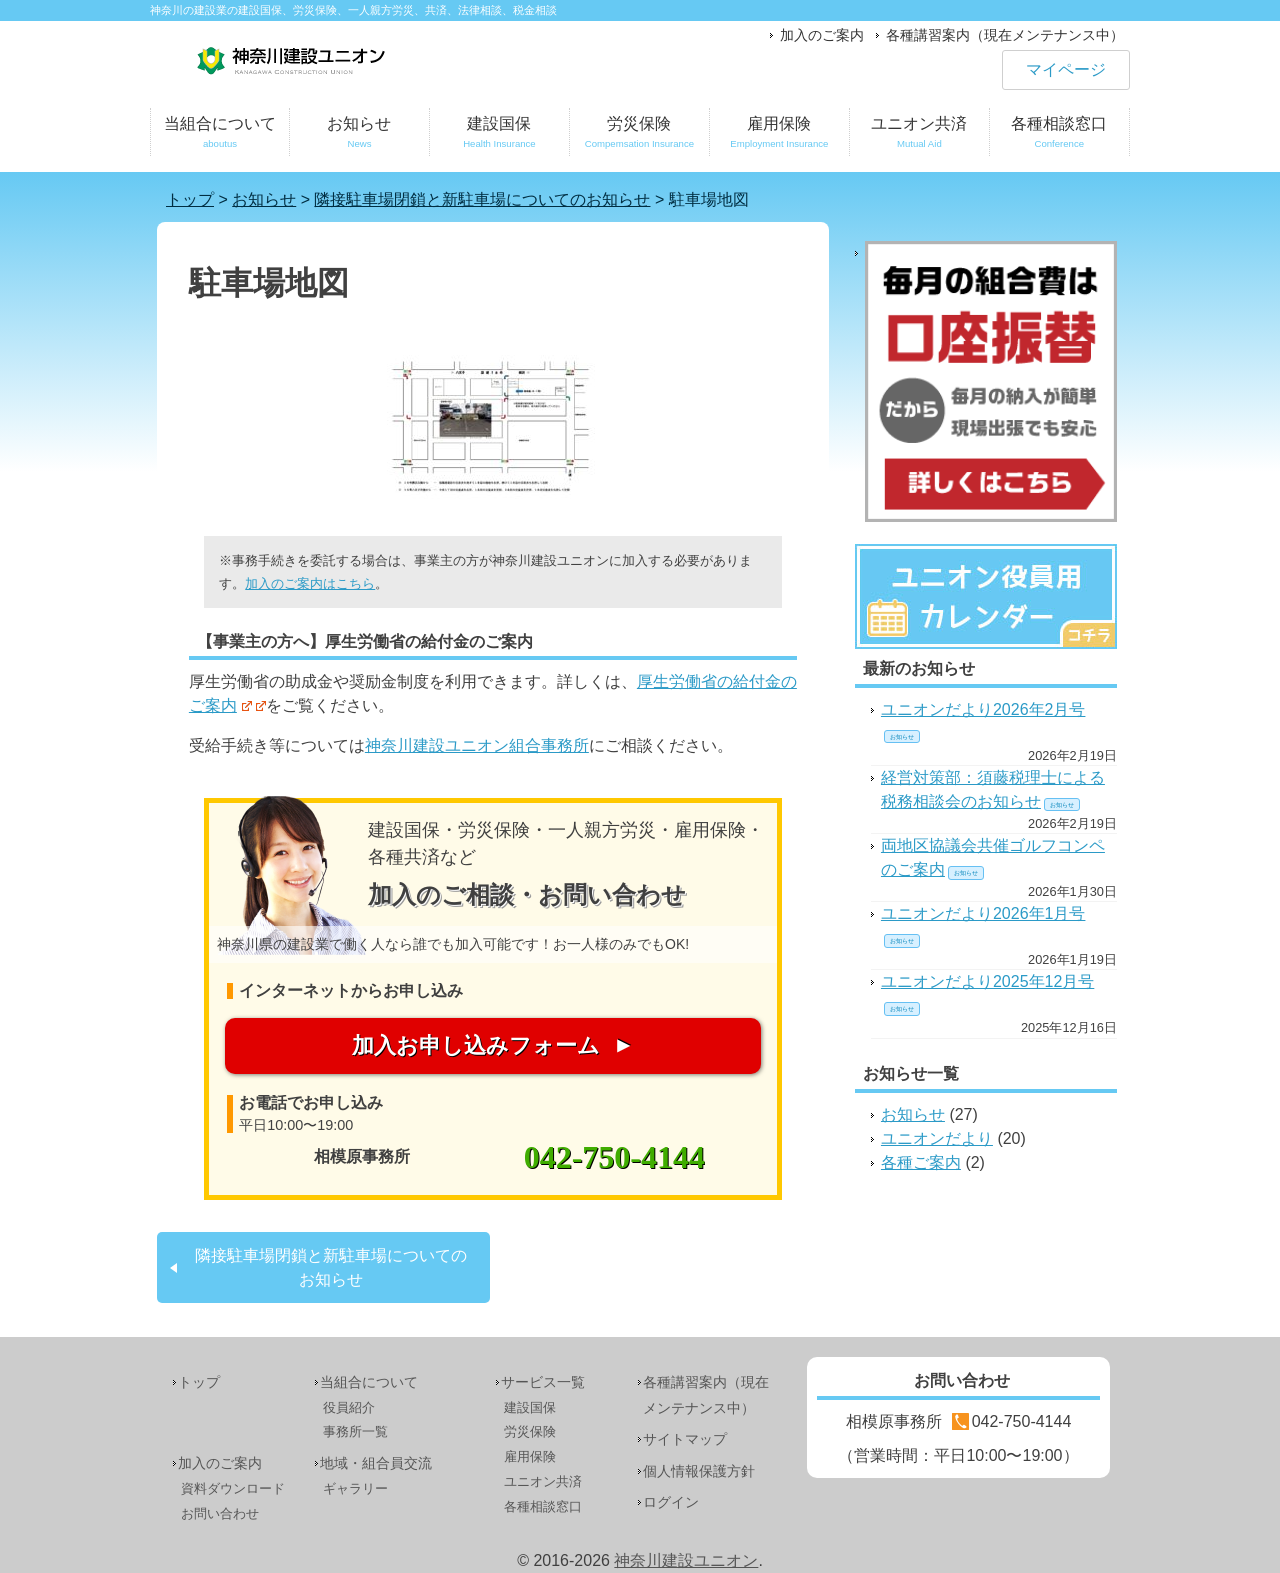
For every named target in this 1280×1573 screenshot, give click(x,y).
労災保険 (639, 135)
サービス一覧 (543, 1382)
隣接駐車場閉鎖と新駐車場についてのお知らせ (331, 1267)
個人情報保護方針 (699, 1471)
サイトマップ (685, 1439)
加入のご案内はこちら (310, 583)
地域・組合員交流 (376, 1463)
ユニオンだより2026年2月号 (983, 709)
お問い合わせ (220, 1513)
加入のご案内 (822, 35)
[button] (492, 427)
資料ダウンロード (233, 1488)
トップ (199, 1382)
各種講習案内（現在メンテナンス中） (1005, 35)
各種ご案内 (921, 1162)
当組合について (220, 135)
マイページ (1066, 69)
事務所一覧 (355, 1431)
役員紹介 (349, 1407)
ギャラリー (355, 1488)
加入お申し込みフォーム (476, 1045)
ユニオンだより (937, 1138)
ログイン (671, 1502)
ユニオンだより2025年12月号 (987, 981)
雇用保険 (779, 135)
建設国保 (499, 135)
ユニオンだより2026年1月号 (983, 913)
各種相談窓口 (1059, 135)
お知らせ (359, 135)
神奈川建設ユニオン (686, 1560)
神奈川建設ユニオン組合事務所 (477, 745)
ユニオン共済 (919, 135)
